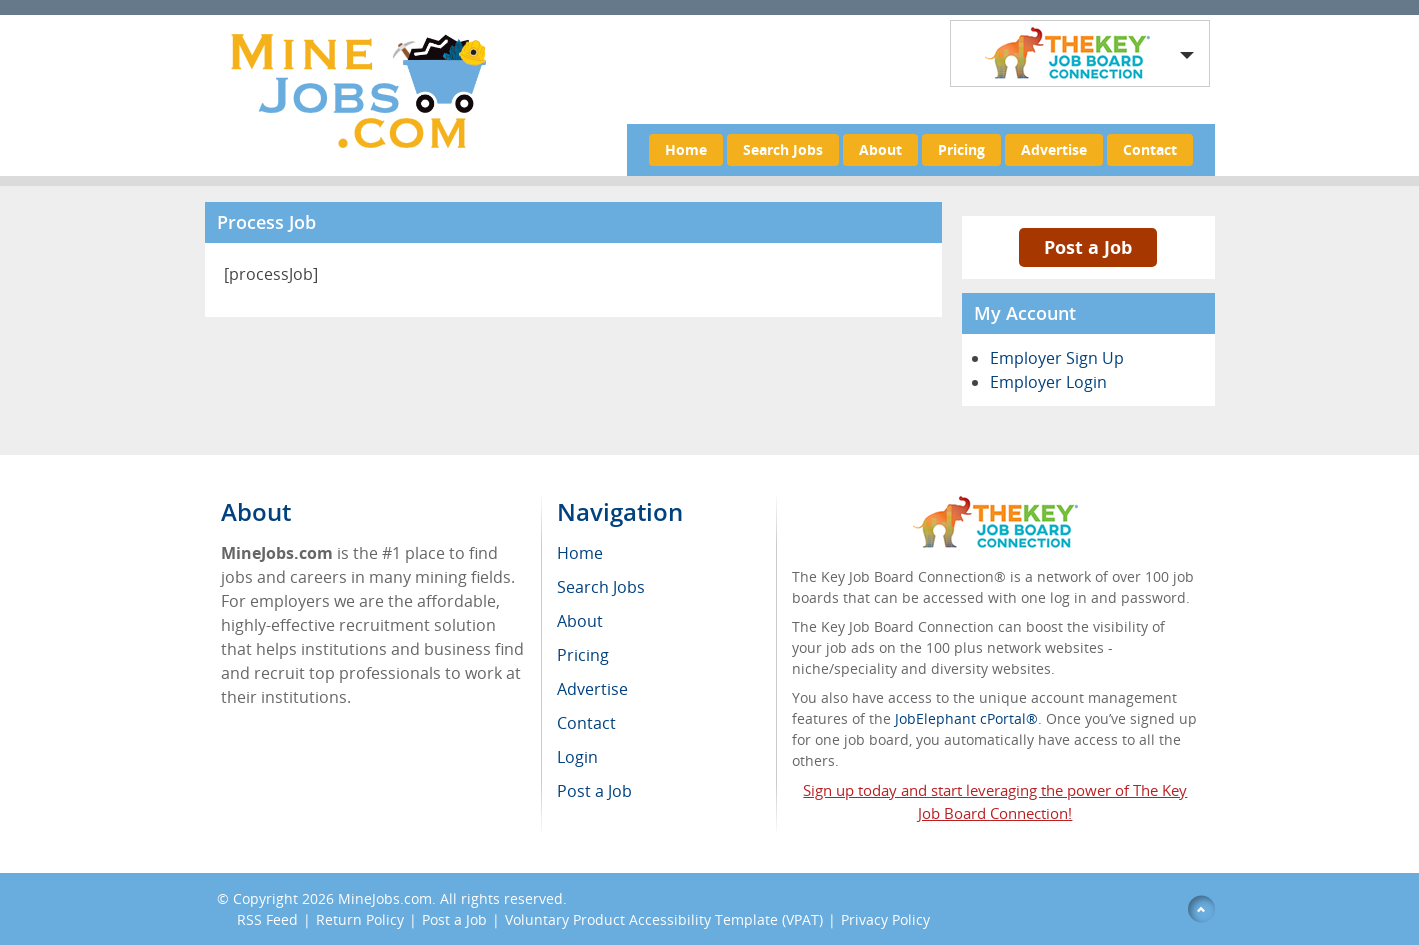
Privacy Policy (885, 919)
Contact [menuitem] (586, 723)
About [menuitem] (580, 621)
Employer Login (1048, 382)
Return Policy (360, 919)
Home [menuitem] (580, 553)
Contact (1150, 149)
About (880, 149)
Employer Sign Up (1057, 358)
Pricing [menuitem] (583, 655)
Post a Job (1088, 247)
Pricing (961, 149)
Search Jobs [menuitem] (601, 587)
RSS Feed (267, 919)
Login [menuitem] (577, 757)
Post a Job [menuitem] (594, 791)
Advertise (1054, 149)
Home (686, 149)
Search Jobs (783, 149)
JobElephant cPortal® (966, 718)
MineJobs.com (385, 898)
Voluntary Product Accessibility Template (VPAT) (664, 919)
